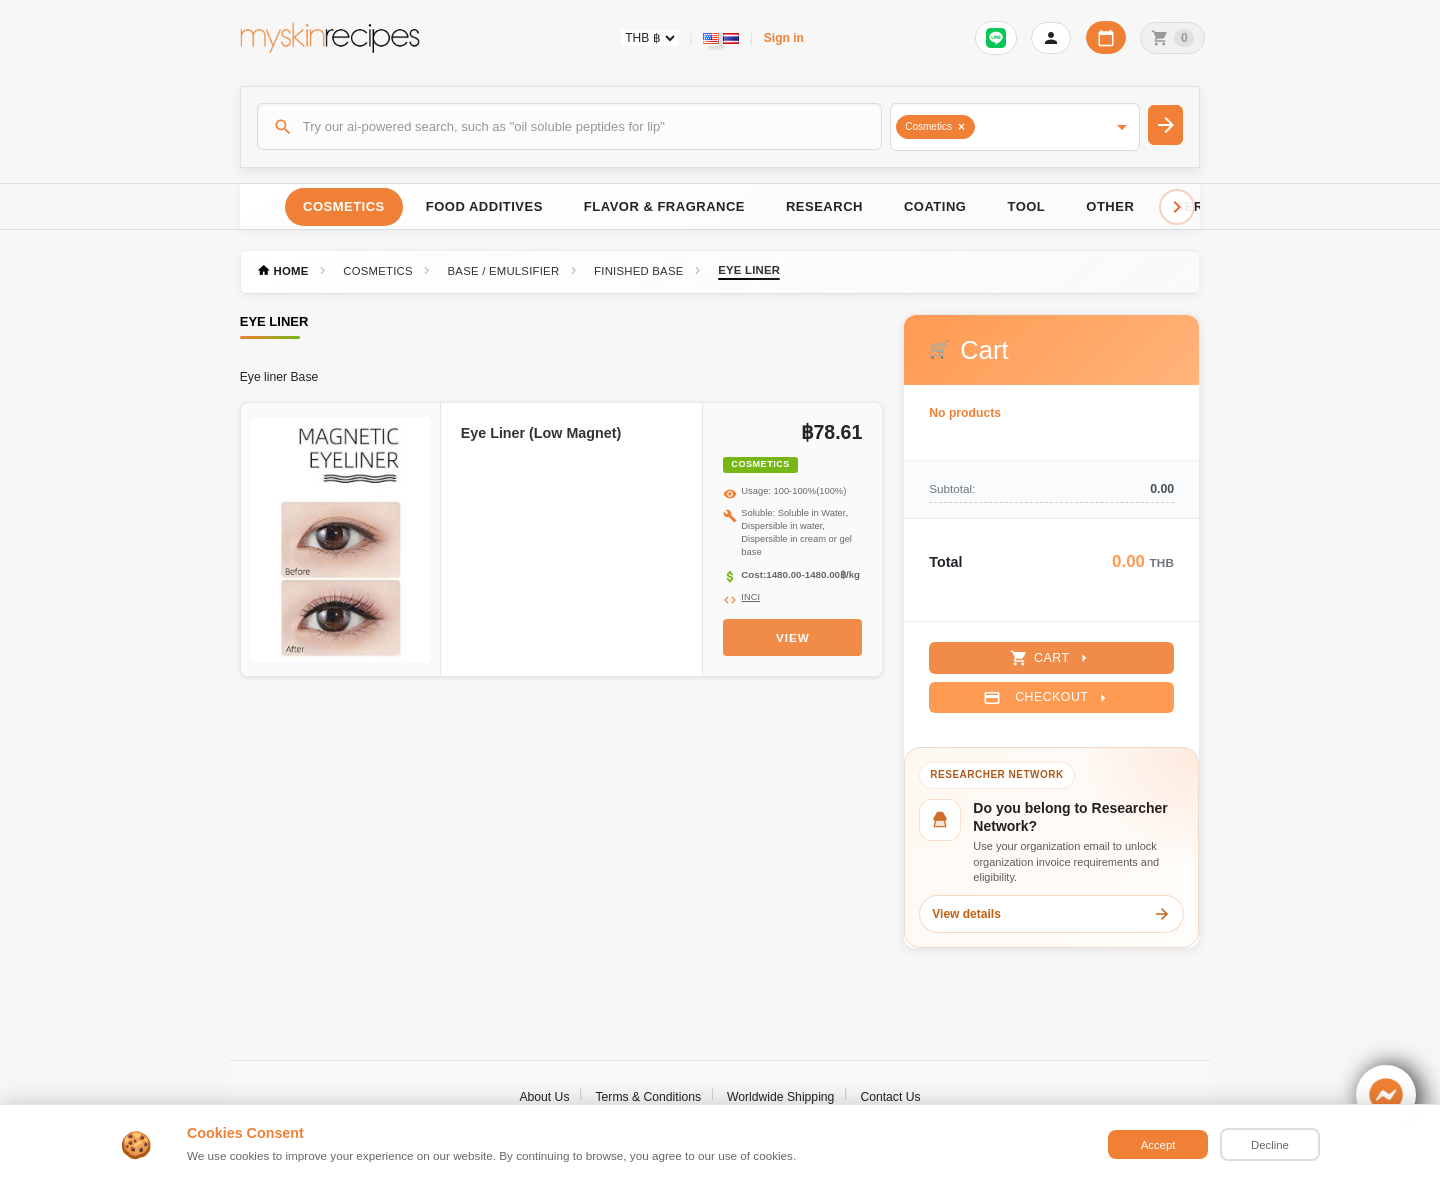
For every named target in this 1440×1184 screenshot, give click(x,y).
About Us (544, 1097)
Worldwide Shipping (780, 1097)
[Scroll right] (1177, 207)
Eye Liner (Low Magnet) (541, 433)
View (793, 637)
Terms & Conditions (648, 1097)
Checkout (1047, 698)
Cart (1051, 658)
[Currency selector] (649, 38)
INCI (750, 597)
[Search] (570, 126)
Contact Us (890, 1097)
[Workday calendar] (1106, 37)
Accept (1158, 1145)
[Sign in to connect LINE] (996, 38)
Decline (1270, 1145)
